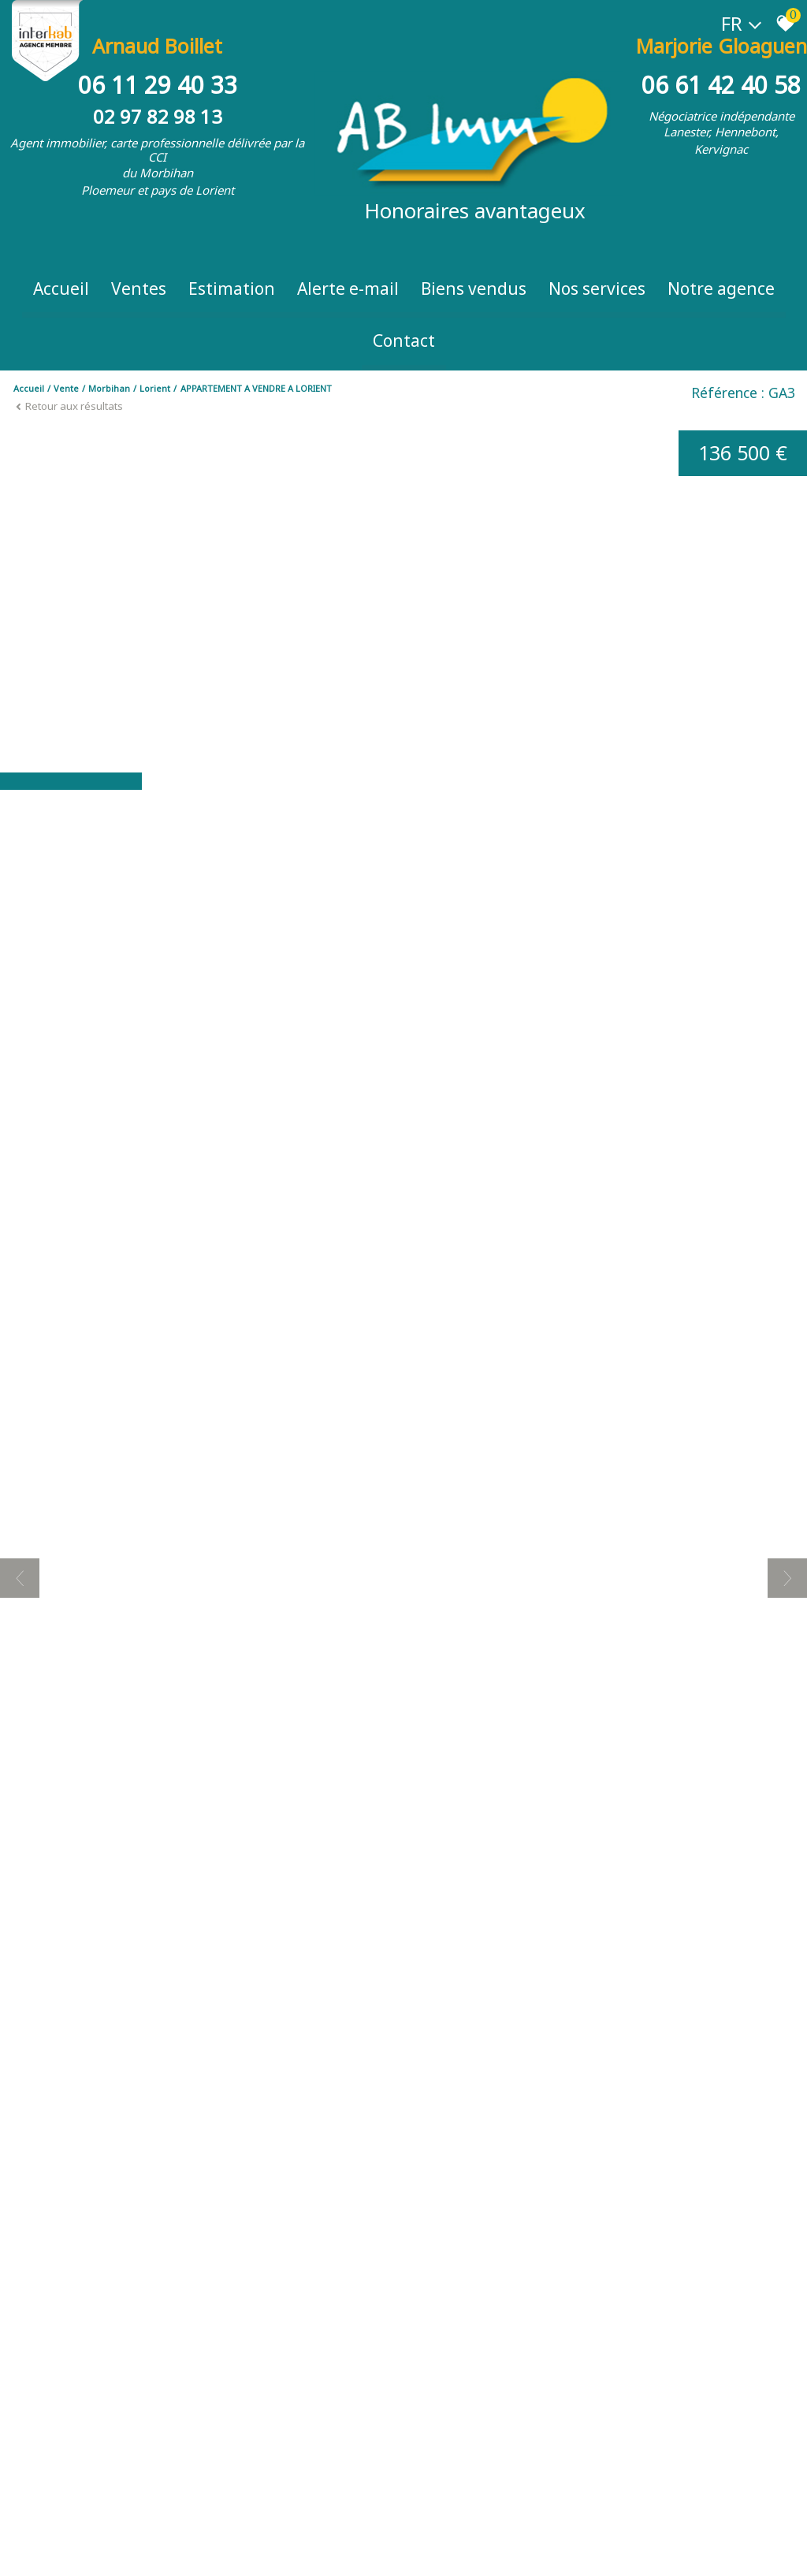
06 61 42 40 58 (721, 85)
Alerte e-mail (348, 288)
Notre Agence (721, 288)
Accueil (61, 288)
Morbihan (109, 388)
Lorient (154, 388)
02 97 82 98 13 (157, 116)
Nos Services (597, 288)
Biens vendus (473, 288)
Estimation (231, 288)
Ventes (138, 288)
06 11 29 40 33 (157, 85)
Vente (66, 388)
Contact (404, 340)
